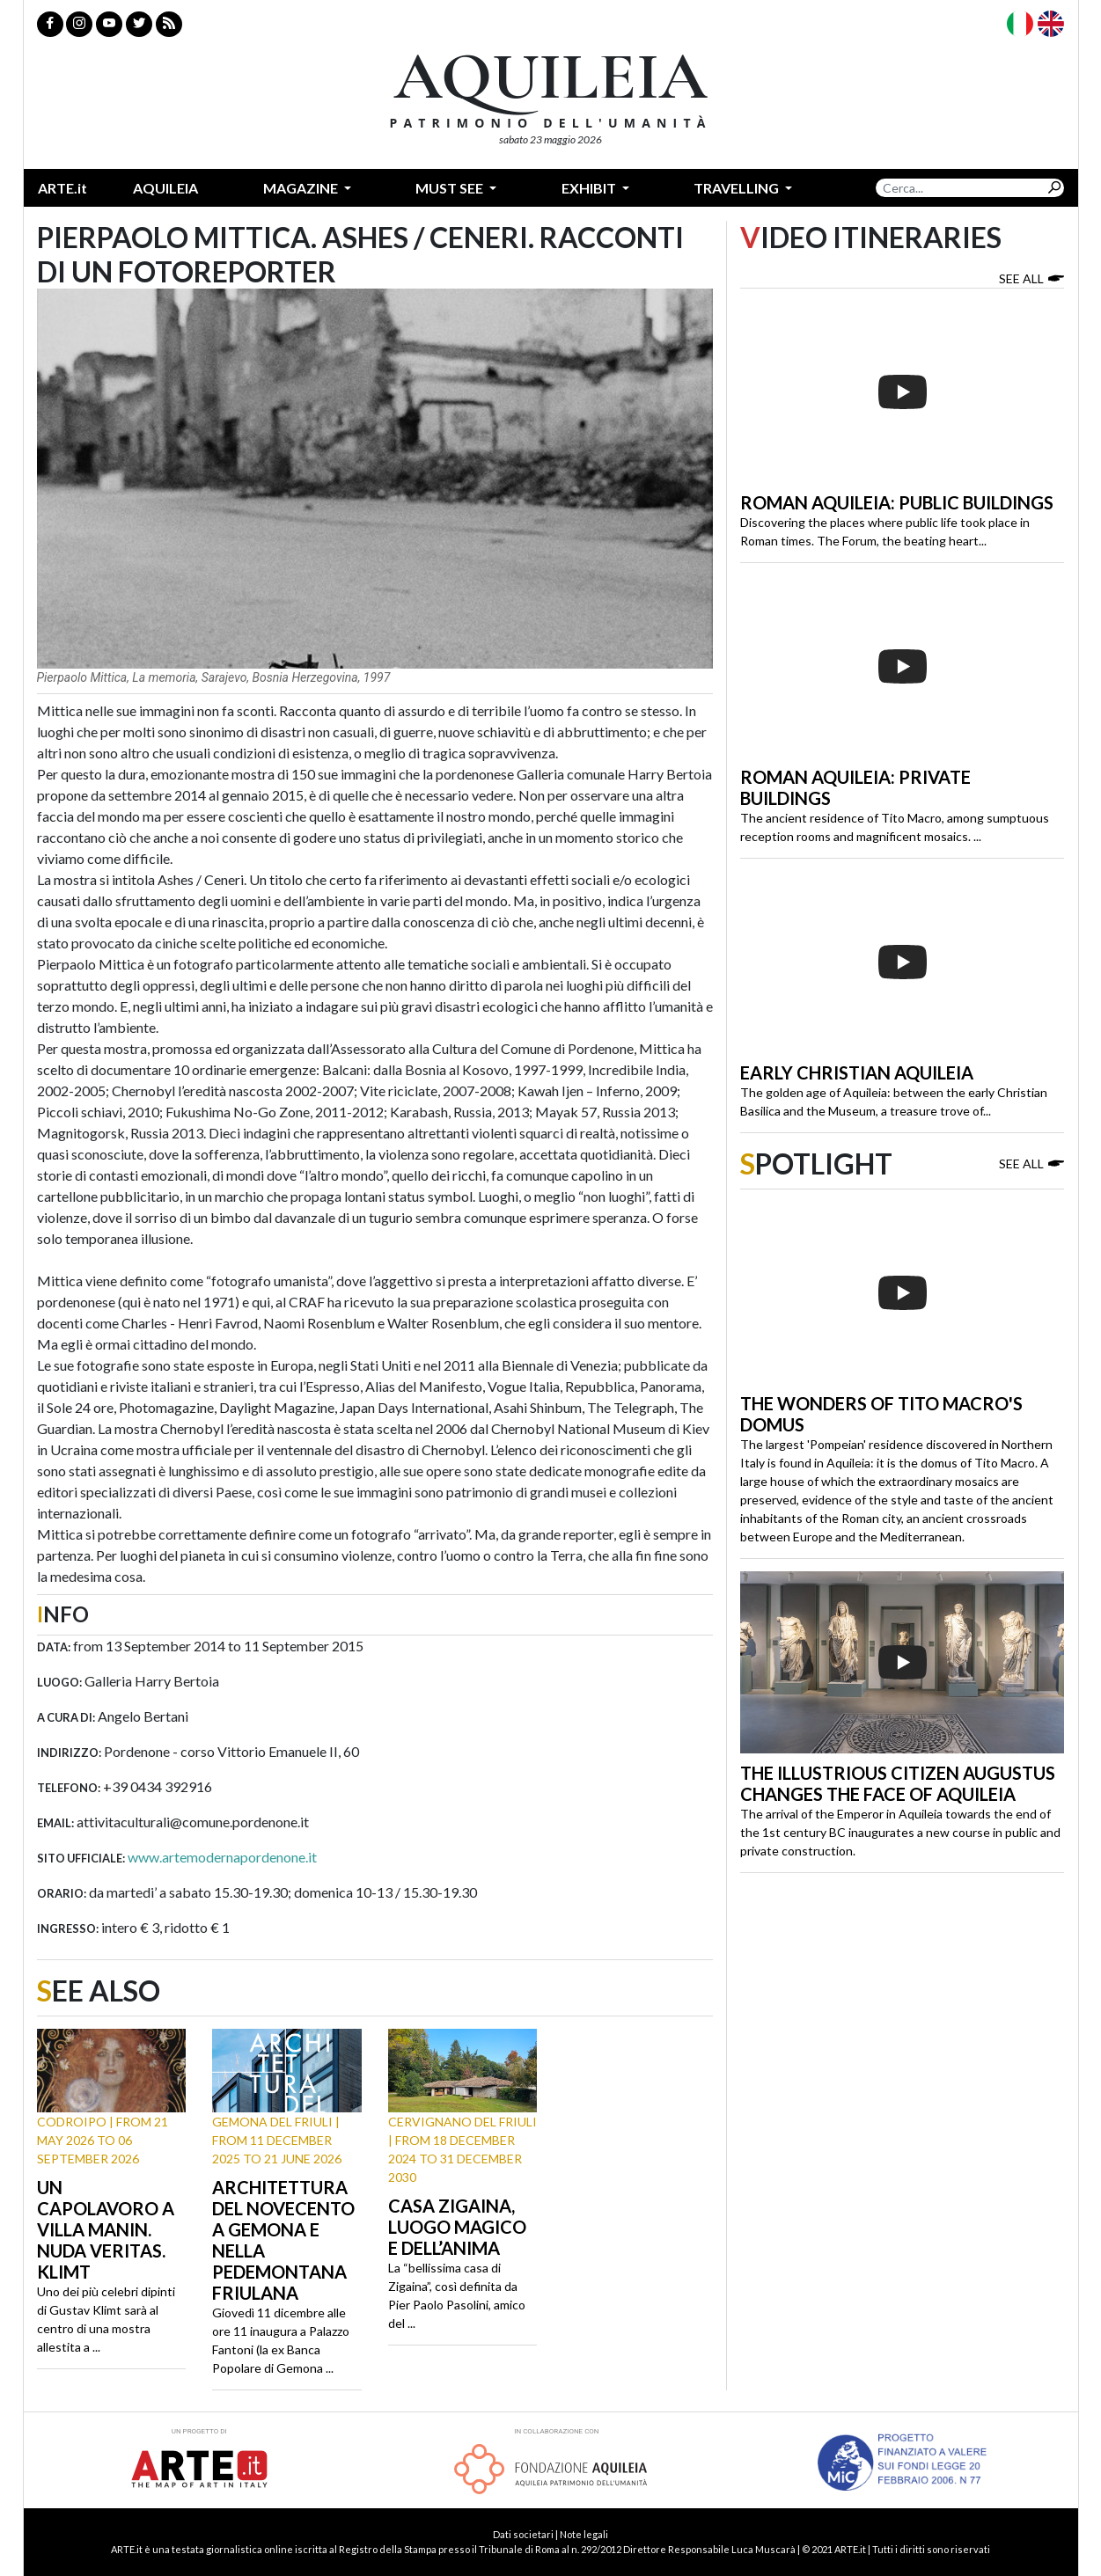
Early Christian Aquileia (856, 1072)
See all (1031, 277)
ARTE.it (62, 187)
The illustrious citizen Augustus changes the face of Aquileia (897, 1783)
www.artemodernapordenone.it (222, 1856)
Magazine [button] (302, 187)
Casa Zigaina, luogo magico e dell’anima (457, 2226)
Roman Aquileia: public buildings (896, 502)
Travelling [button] (738, 187)
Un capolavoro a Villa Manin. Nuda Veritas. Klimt (105, 2229)
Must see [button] (450, 187)
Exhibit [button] (590, 187)
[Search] (960, 188)
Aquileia (165, 187)
